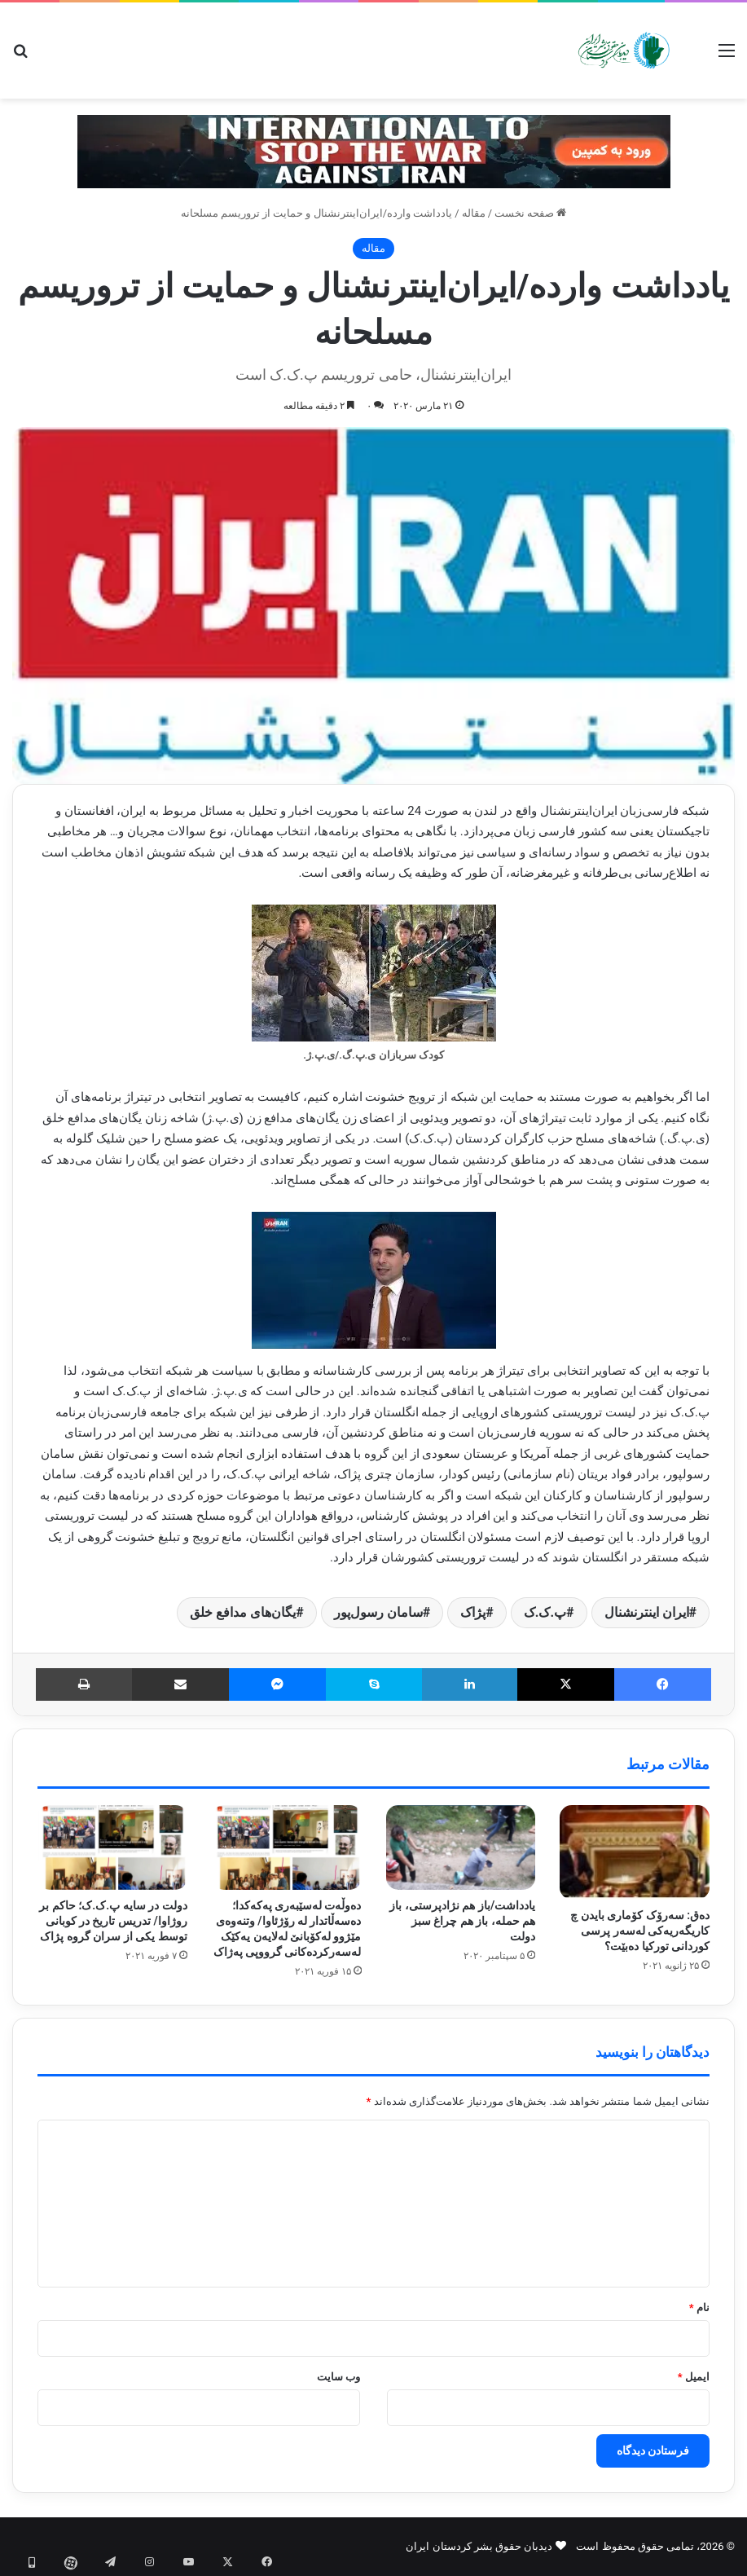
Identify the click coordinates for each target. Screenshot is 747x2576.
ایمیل (694, 2377)
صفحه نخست (530, 213)
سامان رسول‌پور (378, 1612)
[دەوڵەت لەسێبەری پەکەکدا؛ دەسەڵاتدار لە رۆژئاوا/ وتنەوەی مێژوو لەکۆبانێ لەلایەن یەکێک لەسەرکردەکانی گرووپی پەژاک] (287, 1847)
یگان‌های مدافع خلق (243, 1612)
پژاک (473, 1612)
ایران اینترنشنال (646, 1612)
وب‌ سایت (338, 2377)
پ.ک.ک (545, 1612)
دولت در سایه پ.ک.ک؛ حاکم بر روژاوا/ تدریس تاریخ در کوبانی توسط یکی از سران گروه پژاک (113, 1921)
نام (699, 2307)
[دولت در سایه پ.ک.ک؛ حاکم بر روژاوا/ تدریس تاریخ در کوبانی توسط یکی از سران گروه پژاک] (112, 1847)
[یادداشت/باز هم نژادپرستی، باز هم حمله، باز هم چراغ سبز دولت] (461, 1847)
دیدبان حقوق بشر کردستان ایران (479, 2546)
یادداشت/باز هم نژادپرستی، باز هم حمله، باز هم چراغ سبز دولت (462, 1921)
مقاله (474, 213)
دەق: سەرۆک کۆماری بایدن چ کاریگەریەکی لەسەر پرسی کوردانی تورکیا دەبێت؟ (640, 1931)
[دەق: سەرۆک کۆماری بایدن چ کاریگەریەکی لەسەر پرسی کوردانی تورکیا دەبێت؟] (635, 1852)
